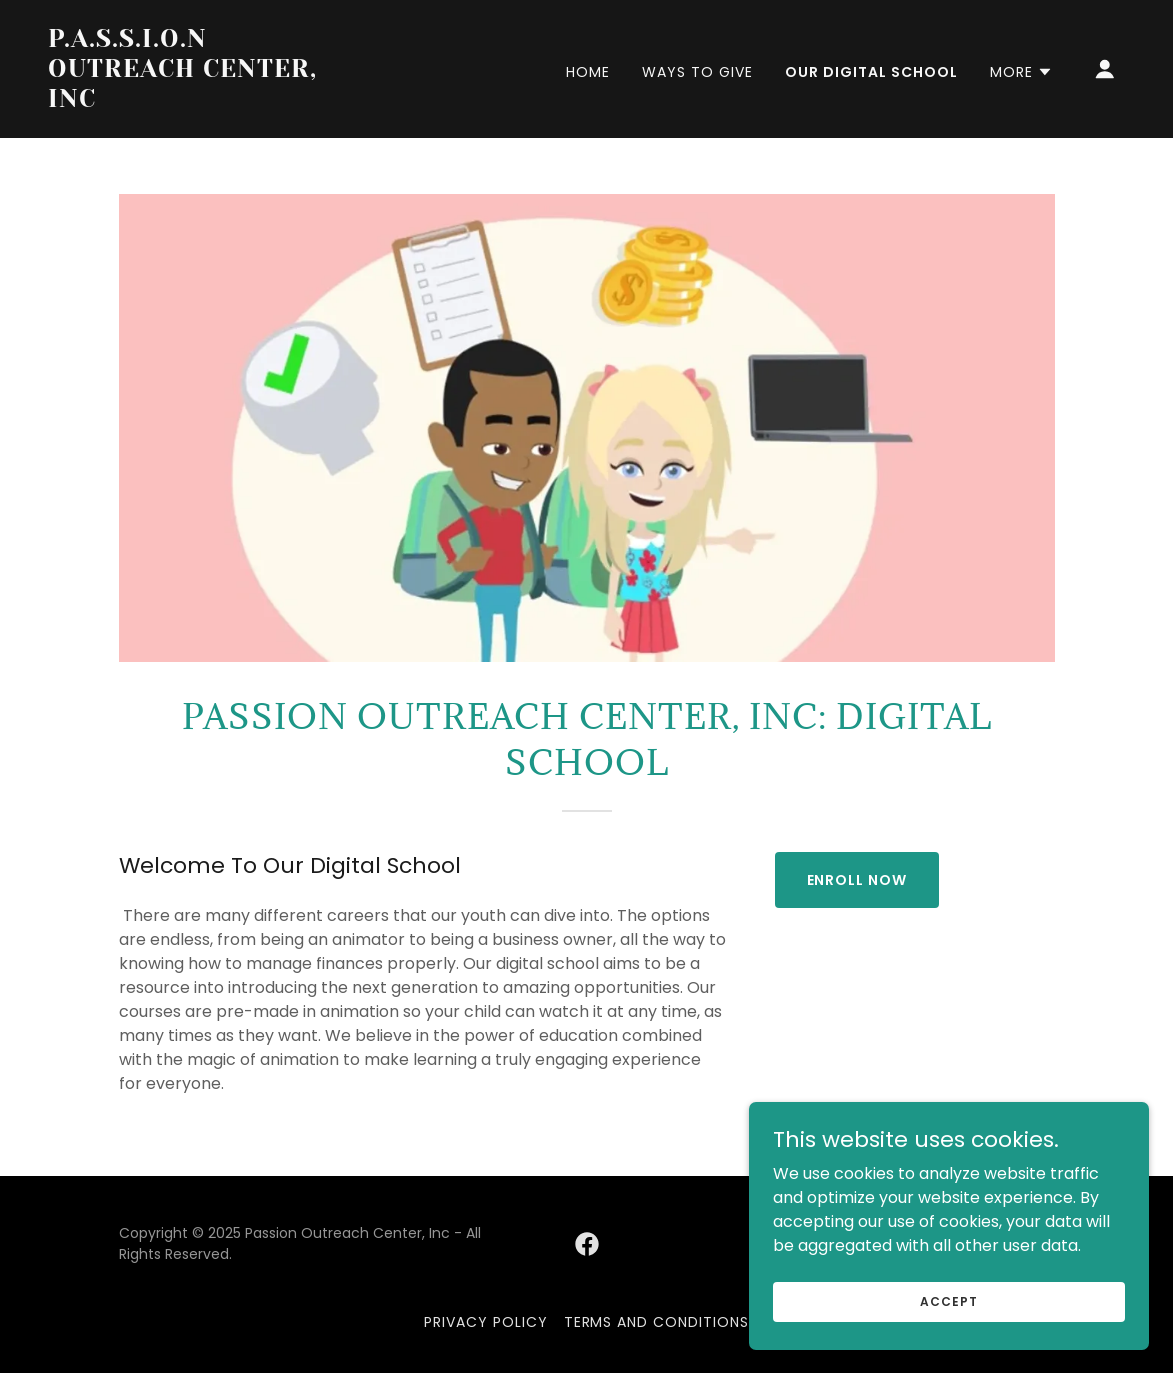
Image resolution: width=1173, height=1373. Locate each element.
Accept (948, 1300)
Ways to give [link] (697, 72)
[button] (1021, 72)
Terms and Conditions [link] (657, 1322)
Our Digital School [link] (871, 72)
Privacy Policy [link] (486, 1322)
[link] (199, 101)
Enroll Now (857, 880)
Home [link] (588, 72)
